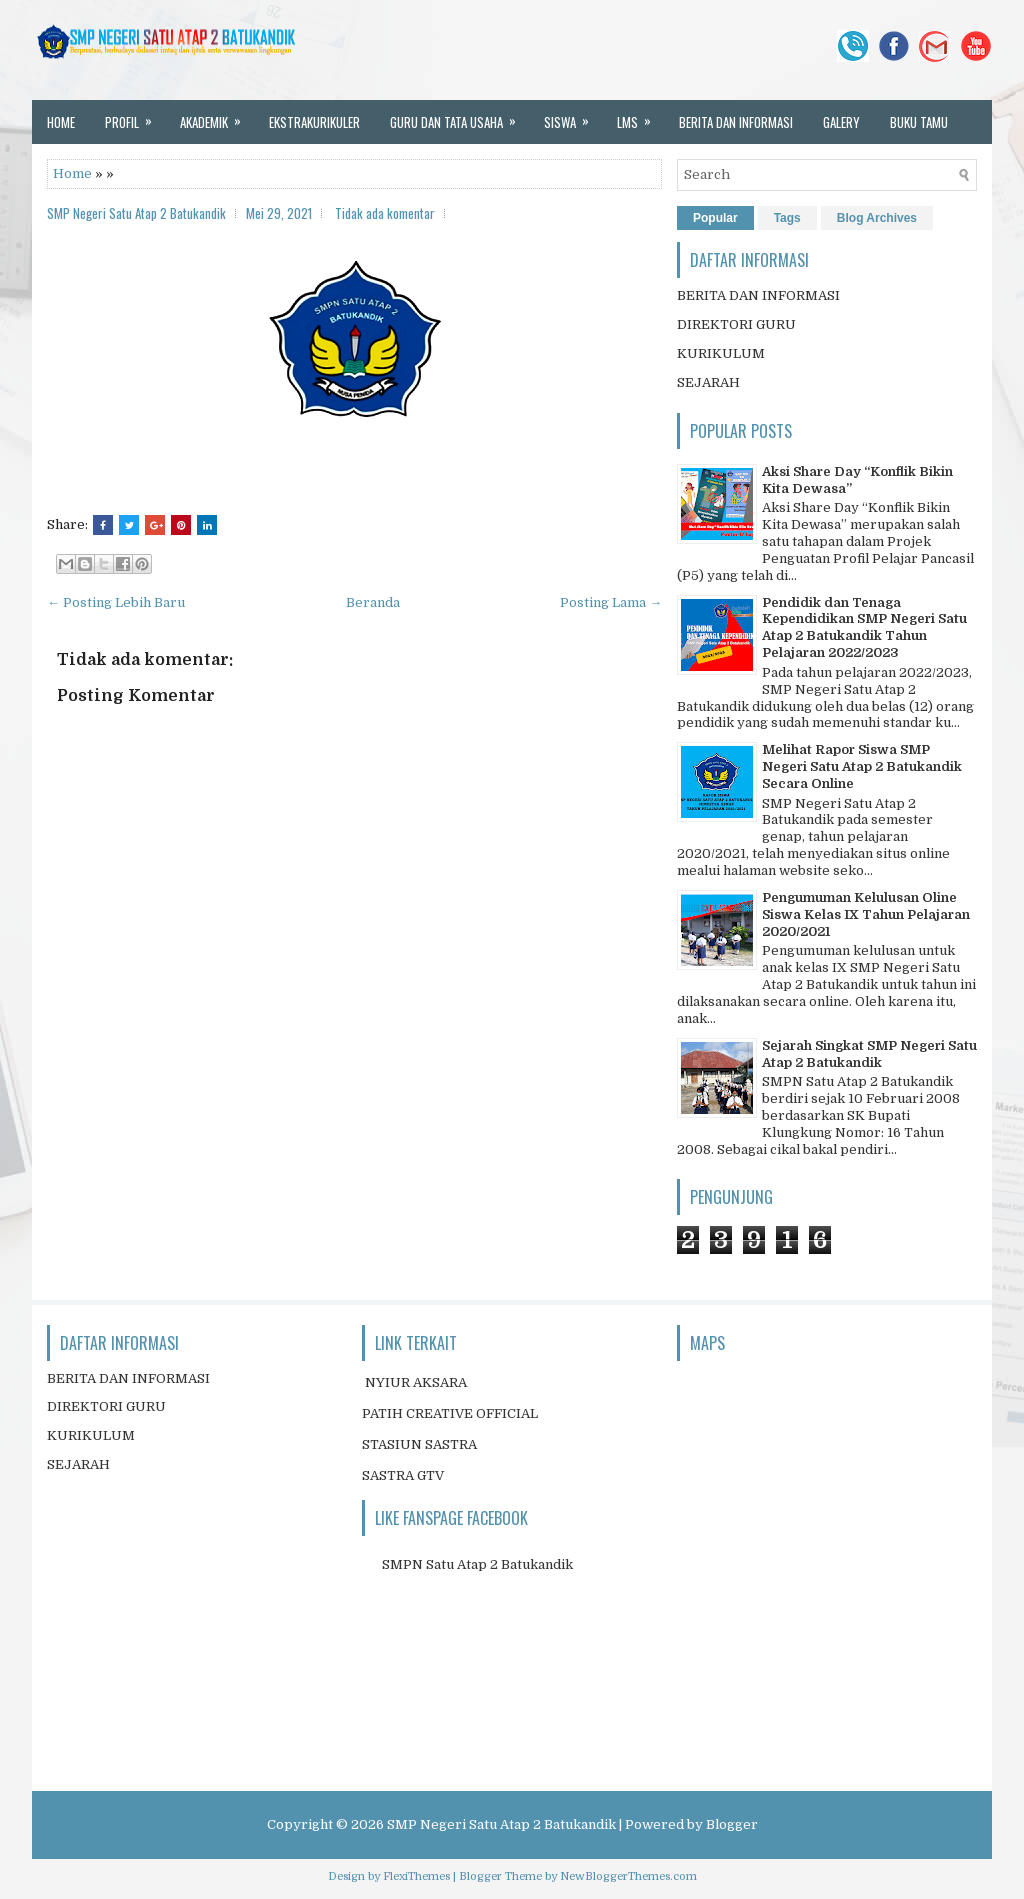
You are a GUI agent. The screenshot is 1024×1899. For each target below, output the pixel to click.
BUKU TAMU (919, 122)
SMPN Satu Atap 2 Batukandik (477, 1564)
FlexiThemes (416, 1876)
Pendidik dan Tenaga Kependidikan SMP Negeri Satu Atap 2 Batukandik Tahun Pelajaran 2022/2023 (864, 628)
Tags (787, 218)
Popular (715, 218)
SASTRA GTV (403, 1475)
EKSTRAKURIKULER (314, 122)
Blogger (732, 1824)
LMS (640, 116)
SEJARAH (708, 382)
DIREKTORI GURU (736, 324)
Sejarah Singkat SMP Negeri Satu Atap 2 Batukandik (869, 1054)
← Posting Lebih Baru (116, 602)
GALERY (841, 122)
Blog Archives (877, 218)
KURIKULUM (721, 353)
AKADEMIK (217, 116)
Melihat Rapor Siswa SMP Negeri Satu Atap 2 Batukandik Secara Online (862, 766)
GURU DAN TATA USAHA (459, 116)
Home (72, 173)
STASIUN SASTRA (419, 1444)
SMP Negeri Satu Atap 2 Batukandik (501, 1824)
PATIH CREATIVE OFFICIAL (450, 1413)
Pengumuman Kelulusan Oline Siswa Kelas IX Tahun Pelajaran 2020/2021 (866, 914)
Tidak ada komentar (385, 213)
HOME (61, 122)
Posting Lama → (611, 602)
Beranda (373, 602)
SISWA (573, 116)
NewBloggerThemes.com (628, 1876)
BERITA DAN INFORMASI (736, 122)
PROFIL (135, 116)
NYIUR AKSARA (416, 1382)
